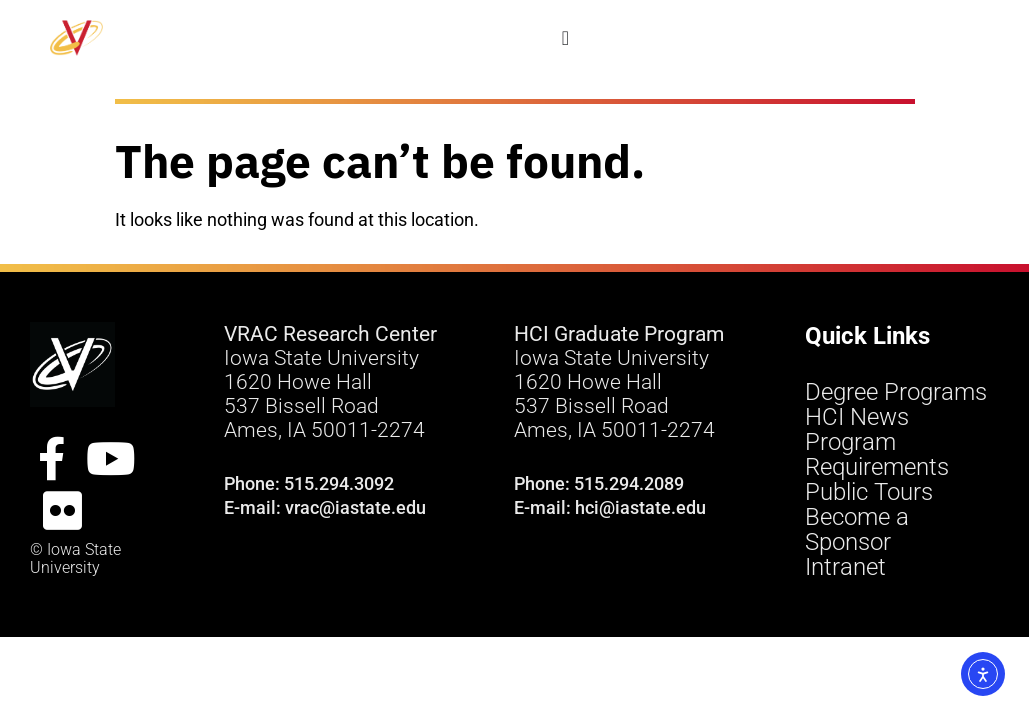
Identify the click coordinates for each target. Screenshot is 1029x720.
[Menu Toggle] (566, 38)
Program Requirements (877, 455)
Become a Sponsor (857, 530)
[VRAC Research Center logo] (72, 364)
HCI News (857, 417)
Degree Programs (896, 392)
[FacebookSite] (52, 459)
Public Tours (869, 492)
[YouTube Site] (111, 459)
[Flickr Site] (62, 511)
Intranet (845, 567)
